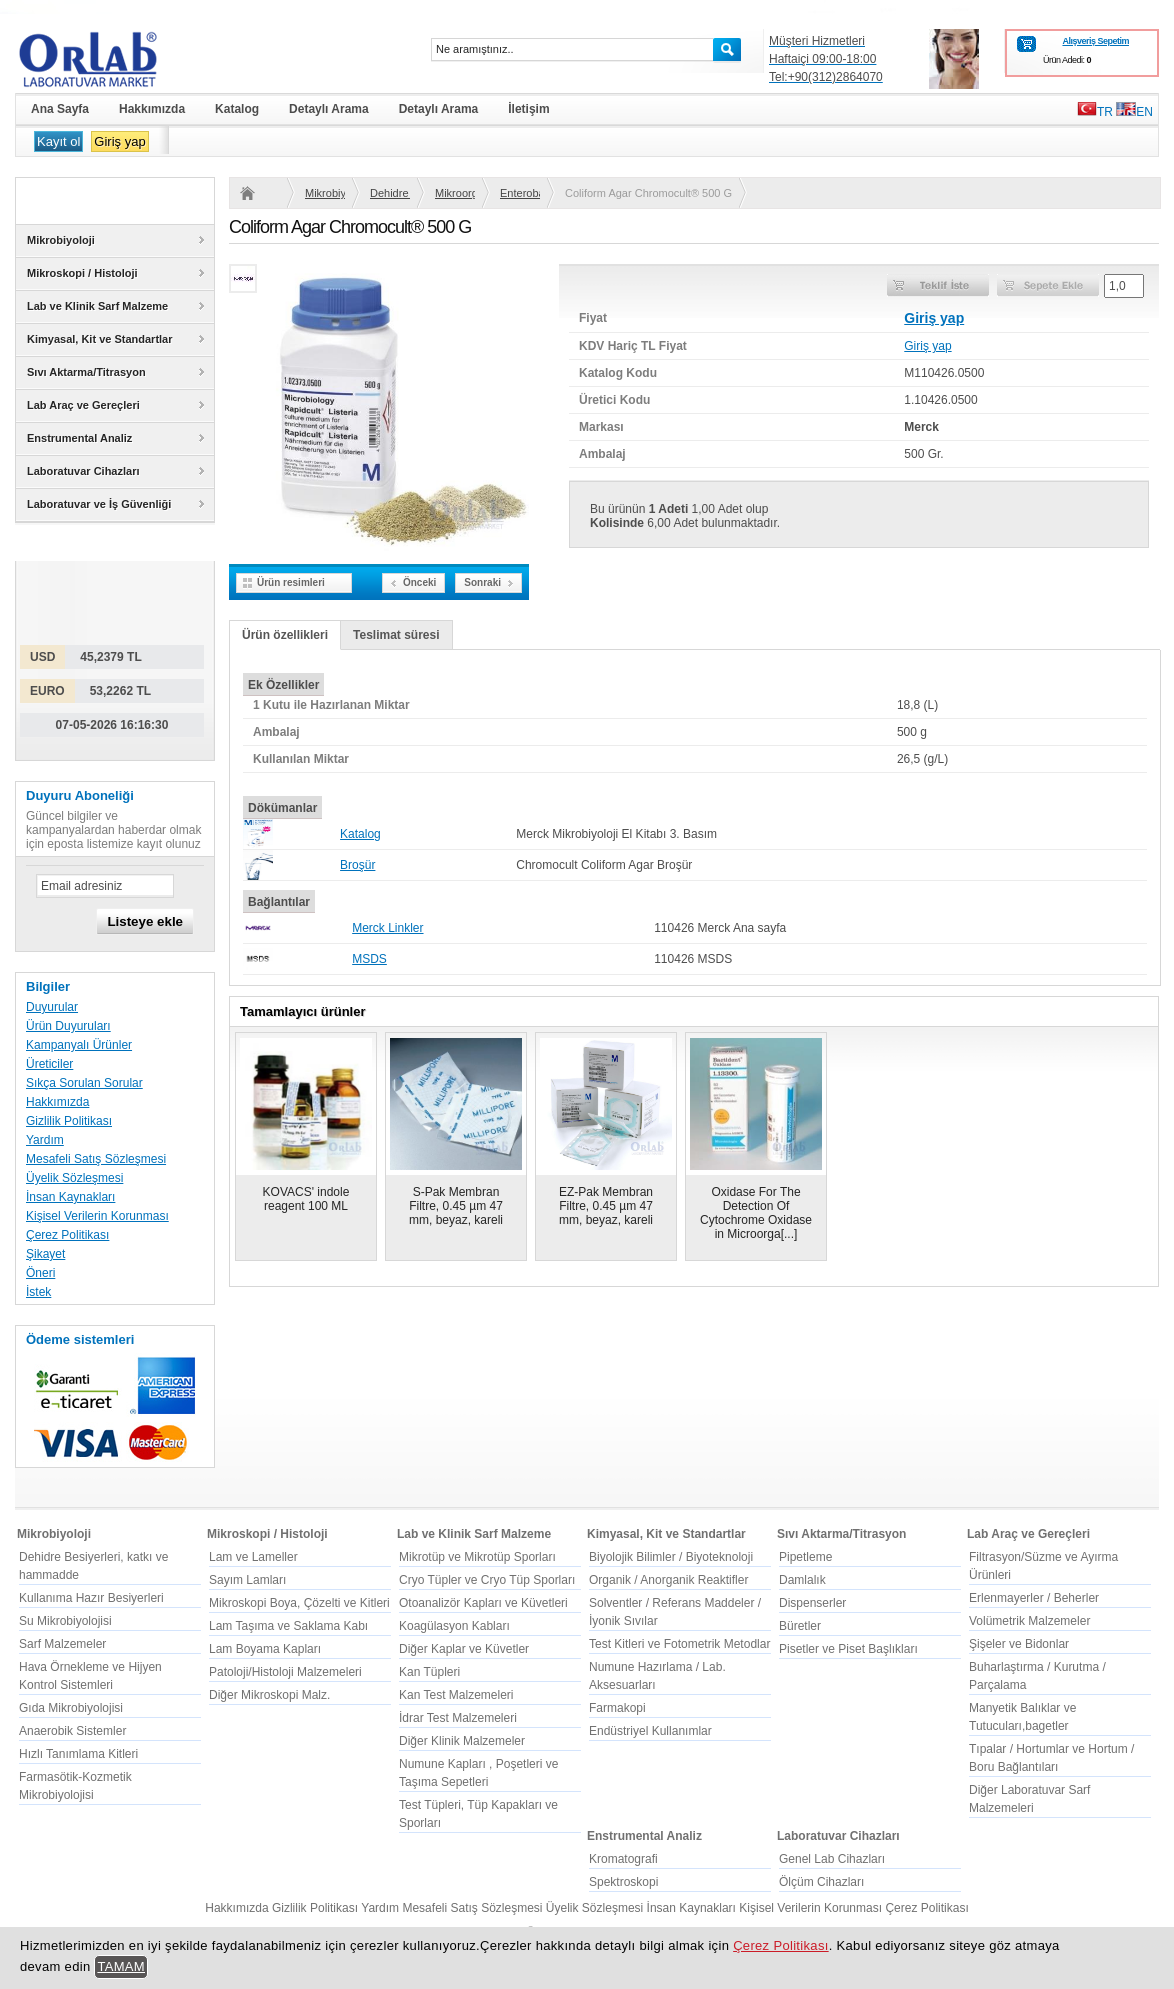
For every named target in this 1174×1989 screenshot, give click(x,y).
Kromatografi (623, 1859)
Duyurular (52, 1007)
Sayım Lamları (247, 1580)
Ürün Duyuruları (68, 1026)
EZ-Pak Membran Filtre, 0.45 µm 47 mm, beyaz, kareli (606, 1206)
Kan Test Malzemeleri (456, 1695)
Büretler (800, 1626)
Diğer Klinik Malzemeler (462, 1741)
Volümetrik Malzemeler (1029, 1621)
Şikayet (45, 1254)
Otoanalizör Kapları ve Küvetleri (483, 1603)
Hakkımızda (57, 1102)
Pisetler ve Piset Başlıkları (848, 1649)
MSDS (369, 959)
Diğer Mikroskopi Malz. (269, 1695)
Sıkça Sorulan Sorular (84, 1083)
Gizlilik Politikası (69, 1121)
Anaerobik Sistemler (72, 1731)
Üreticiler (49, 1064)
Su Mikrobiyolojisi (65, 1621)
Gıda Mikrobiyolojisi (71, 1708)
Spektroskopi (623, 1882)
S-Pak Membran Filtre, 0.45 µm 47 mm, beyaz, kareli (456, 1206)
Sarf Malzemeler (62, 1644)
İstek (38, 1292)
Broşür (357, 865)
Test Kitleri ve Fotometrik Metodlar (679, 1644)
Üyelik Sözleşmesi (74, 1178)
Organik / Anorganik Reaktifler (668, 1580)
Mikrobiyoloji (325, 193)
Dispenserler (812, 1603)
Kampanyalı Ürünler (79, 1045)
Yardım (45, 1140)
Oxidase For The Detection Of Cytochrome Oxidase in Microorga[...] (756, 1213)
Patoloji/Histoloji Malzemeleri (285, 1672)
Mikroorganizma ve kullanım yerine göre (455, 193)
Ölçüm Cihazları (821, 1882)
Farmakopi (617, 1708)
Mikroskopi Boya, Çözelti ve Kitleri (299, 1603)
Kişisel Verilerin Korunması (97, 1216)
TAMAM (121, 1966)
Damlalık (802, 1580)
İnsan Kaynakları (70, 1197)
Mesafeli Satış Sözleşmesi (96, 1159)
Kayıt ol (58, 141)
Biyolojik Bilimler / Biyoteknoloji (671, 1557)
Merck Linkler (387, 928)
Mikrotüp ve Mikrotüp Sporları (477, 1557)
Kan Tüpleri (429, 1672)
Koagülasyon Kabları (454, 1626)
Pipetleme (805, 1557)
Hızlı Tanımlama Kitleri (78, 1754)
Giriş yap (119, 141)
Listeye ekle (145, 921)
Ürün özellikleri (285, 635)
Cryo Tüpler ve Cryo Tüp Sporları (487, 1580)
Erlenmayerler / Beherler (1034, 1598)
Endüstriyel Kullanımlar (650, 1731)
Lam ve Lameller (253, 1557)
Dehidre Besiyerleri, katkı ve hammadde (390, 193)
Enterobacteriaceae (520, 193)
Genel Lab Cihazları (832, 1859)
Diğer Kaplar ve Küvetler (464, 1649)
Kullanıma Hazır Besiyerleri (91, 1598)
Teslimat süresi (396, 635)
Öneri (40, 1273)
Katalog (360, 834)
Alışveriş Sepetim (1095, 41)
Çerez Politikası (67, 1235)
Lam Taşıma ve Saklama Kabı (288, 1626)
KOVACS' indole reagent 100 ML (306, 1199)
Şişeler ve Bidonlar (1019, 1644)
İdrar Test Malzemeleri (458, 1718)
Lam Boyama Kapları (265, 1649)
